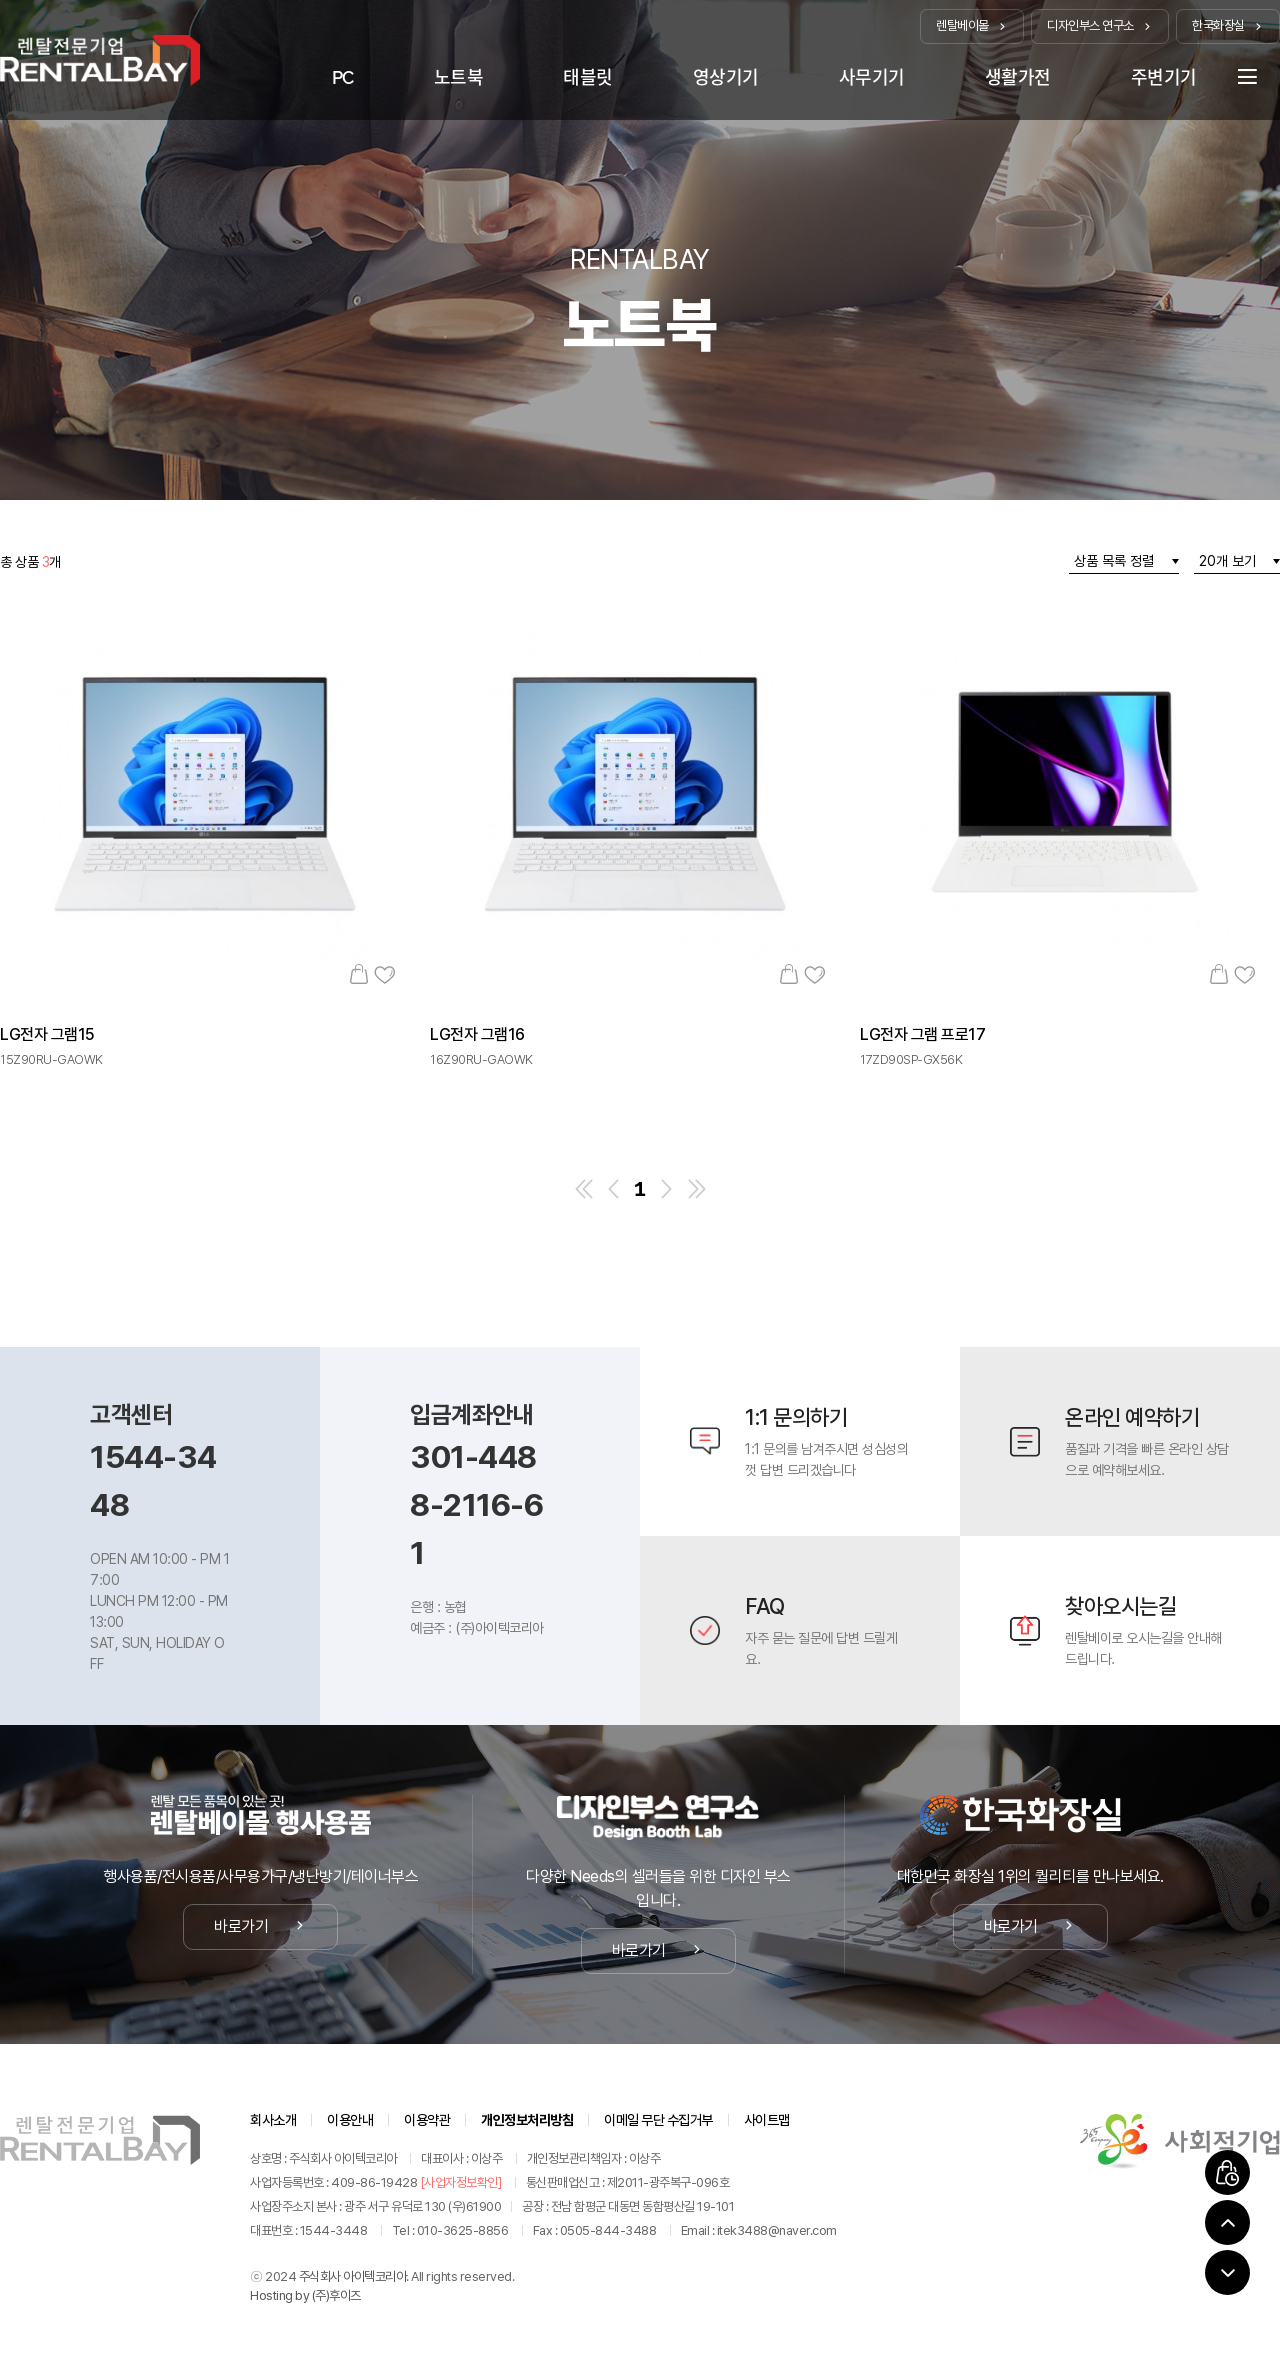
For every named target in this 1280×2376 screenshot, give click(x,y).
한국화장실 (1228, 25)
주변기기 (1164, 77)
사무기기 (872, 77)
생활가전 (1018, 77)
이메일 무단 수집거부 (658, 2120)
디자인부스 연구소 (1100, 25)
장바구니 (358, 974)
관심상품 (384, 974)
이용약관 (427, 2120)
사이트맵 (767, 2120)
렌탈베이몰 (972, 25)
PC (343, 77)
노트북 (459, 77)
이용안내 (350, 2120)
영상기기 (726, 77)
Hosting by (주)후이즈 (305, 2295)
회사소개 (273, 2120)
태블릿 (588, 77)
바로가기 (260, 1926)
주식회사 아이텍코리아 (353, 2276)
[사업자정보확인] (461, 2182)
